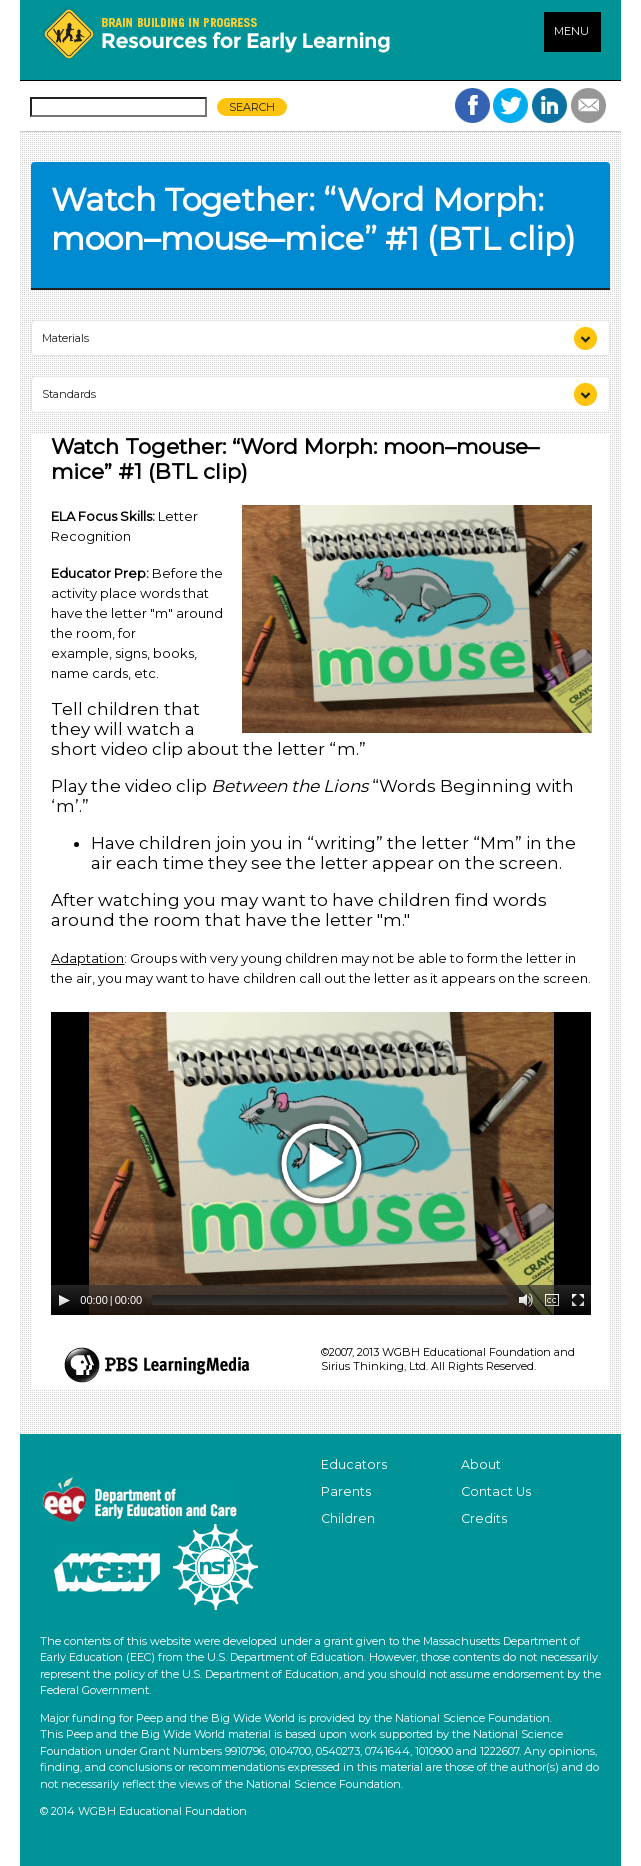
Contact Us (496, 1491)
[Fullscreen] (578, 1300)
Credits (484, 1518)
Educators (354, 1464)
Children (348, 1518)
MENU (571, 31)
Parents (346, 1491)
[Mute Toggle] (526, 1300)
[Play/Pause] (64, 1300)
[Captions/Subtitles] (552, 1300)
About (481, 1464)
